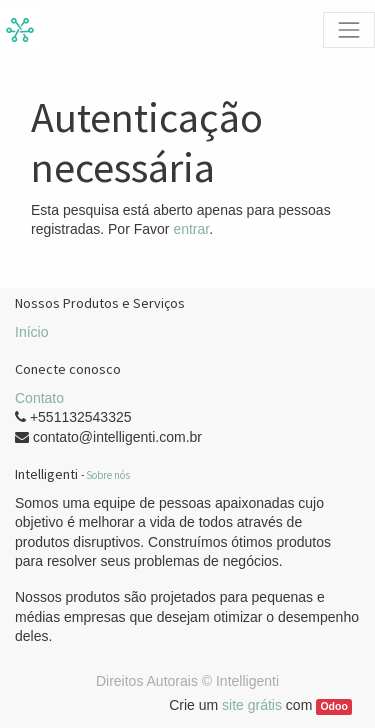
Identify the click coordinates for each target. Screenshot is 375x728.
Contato (39, 398)
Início (31, 332)
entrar (191, 229)
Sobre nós (108, 475)
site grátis (252, 705)
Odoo (333, 706)
